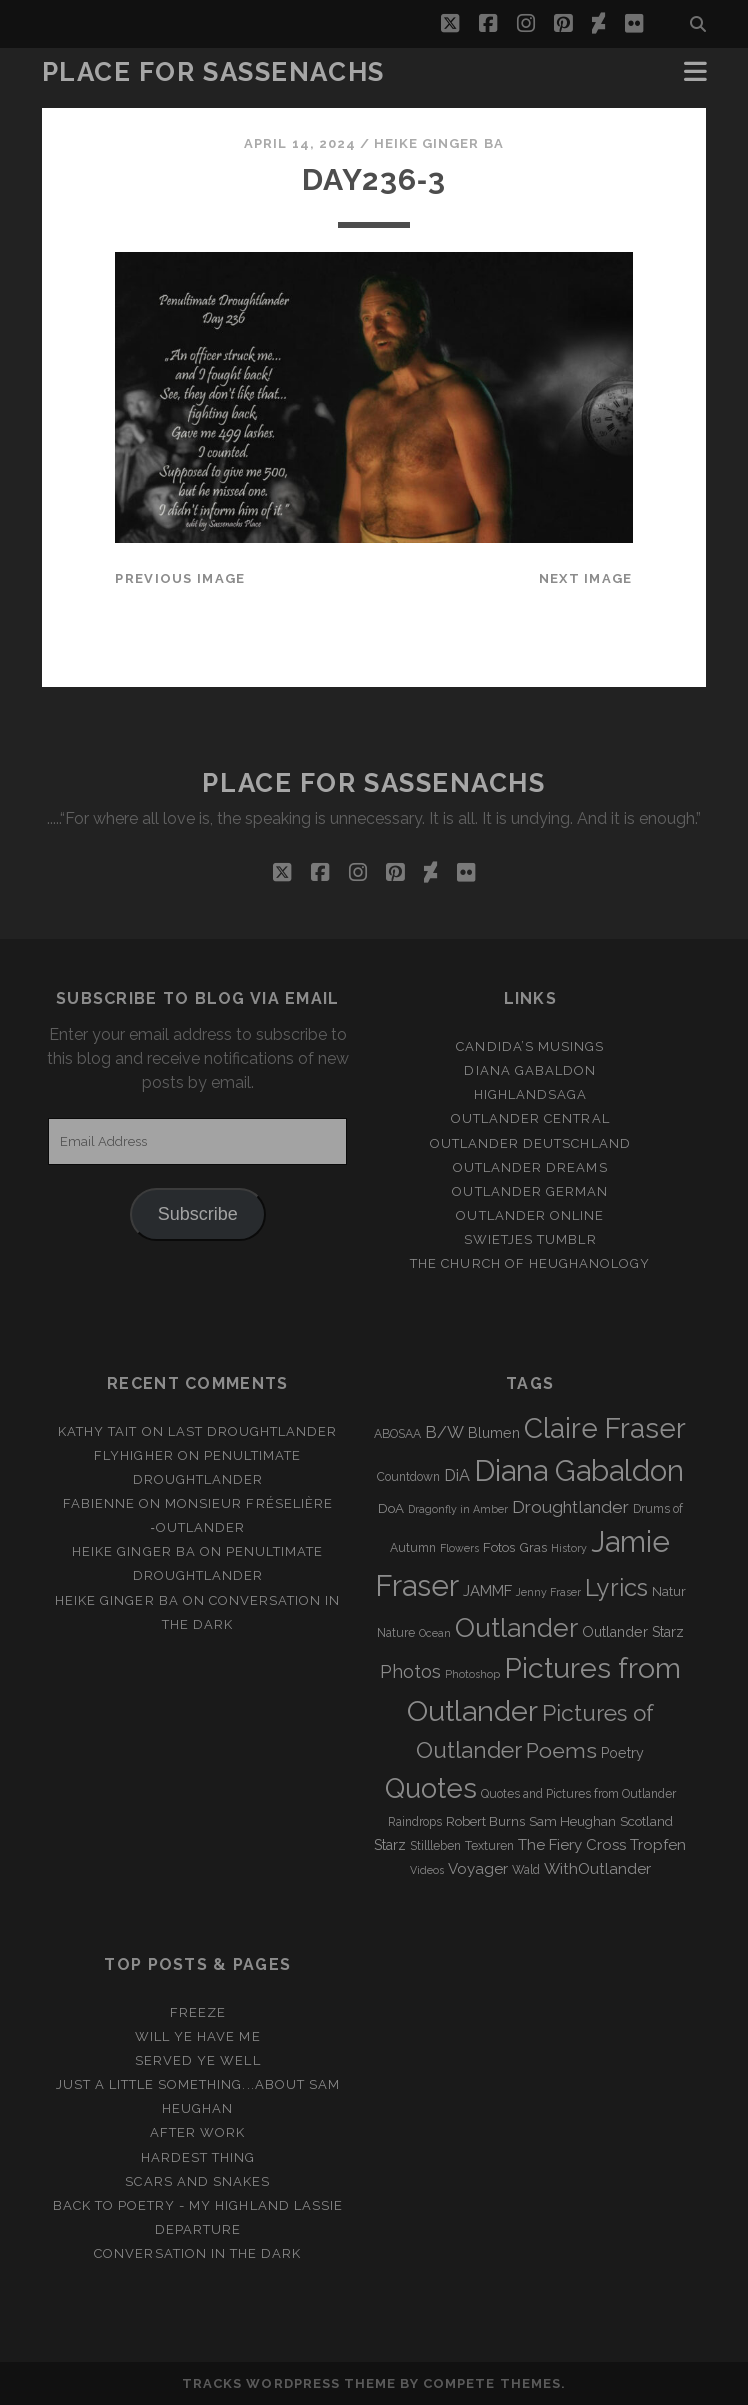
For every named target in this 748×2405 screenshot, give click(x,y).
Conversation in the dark (197, 2253)
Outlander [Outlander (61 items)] (516, 1627)
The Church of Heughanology (530, 1263)
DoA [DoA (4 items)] (391, 1508)
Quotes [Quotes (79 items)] (431, 1788)
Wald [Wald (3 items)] (526, 1870)
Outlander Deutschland (530, 1143)
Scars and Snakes (197, 2181)
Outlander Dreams (530, 1167)
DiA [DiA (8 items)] (457, 1475)
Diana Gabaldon (530, 1070)
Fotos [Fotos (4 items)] (499, 1547)
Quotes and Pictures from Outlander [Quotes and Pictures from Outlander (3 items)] (578, 1794)
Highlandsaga (531, 1094)
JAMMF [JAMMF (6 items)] (487, 1591)
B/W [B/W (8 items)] (444, 1432)
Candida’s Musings (530, 1046)
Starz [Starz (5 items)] (390, 1845)
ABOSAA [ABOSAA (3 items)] (397, 1434)
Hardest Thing (198, 2157)
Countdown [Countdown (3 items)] (408, 1477)
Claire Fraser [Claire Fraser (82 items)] (605, 1428)
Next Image (586, 578)
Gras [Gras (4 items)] (533, 1547)
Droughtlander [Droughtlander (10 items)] (570, 1507)
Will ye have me (198, 2036)
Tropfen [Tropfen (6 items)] (658, 1845)
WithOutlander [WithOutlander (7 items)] (597, 1868)
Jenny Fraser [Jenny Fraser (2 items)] (548, 1592)
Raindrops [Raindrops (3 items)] (415, 1822)
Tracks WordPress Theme (289, 2383)
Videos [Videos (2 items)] (427, 1870)
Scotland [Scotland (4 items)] (646, 1821)
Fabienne (99, 1503)
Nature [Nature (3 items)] (396, 1633)
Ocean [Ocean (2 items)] (435, 1633)
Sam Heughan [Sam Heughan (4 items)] (572, 1821)
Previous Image (180, 578)
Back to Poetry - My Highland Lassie (198, 2205)
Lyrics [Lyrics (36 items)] (616, 1588)
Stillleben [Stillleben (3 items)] (435, 1846)
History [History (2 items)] (569, 1548)
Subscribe (198, 1214)
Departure (198, 2229)
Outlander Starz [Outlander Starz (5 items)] (633, 1632)
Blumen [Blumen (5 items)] (494, 1433)
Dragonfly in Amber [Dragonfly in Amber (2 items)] (458, 1509)
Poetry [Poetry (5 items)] (622, 1753)
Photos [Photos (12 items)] (410, 1671)
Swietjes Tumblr (530, 1239)
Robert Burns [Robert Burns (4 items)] (485, 1821)
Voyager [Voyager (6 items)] (478, 1869)
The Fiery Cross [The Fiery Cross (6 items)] (572, 1845)
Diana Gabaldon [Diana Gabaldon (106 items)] (579, 1471)
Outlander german (530, 1191)
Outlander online (530, 1215)
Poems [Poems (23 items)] (561, 1750)
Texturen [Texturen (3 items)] (489, 1846)
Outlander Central (530, 1118)
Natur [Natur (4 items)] (669, 1591)
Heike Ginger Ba (439, 143)
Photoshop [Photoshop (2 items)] (472, 1674)
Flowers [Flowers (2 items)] (459, 1548)
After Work (197, 2132)
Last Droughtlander (253, 1431)
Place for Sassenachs (213, 72)
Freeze (198, 2012)
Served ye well (198, 2060)
